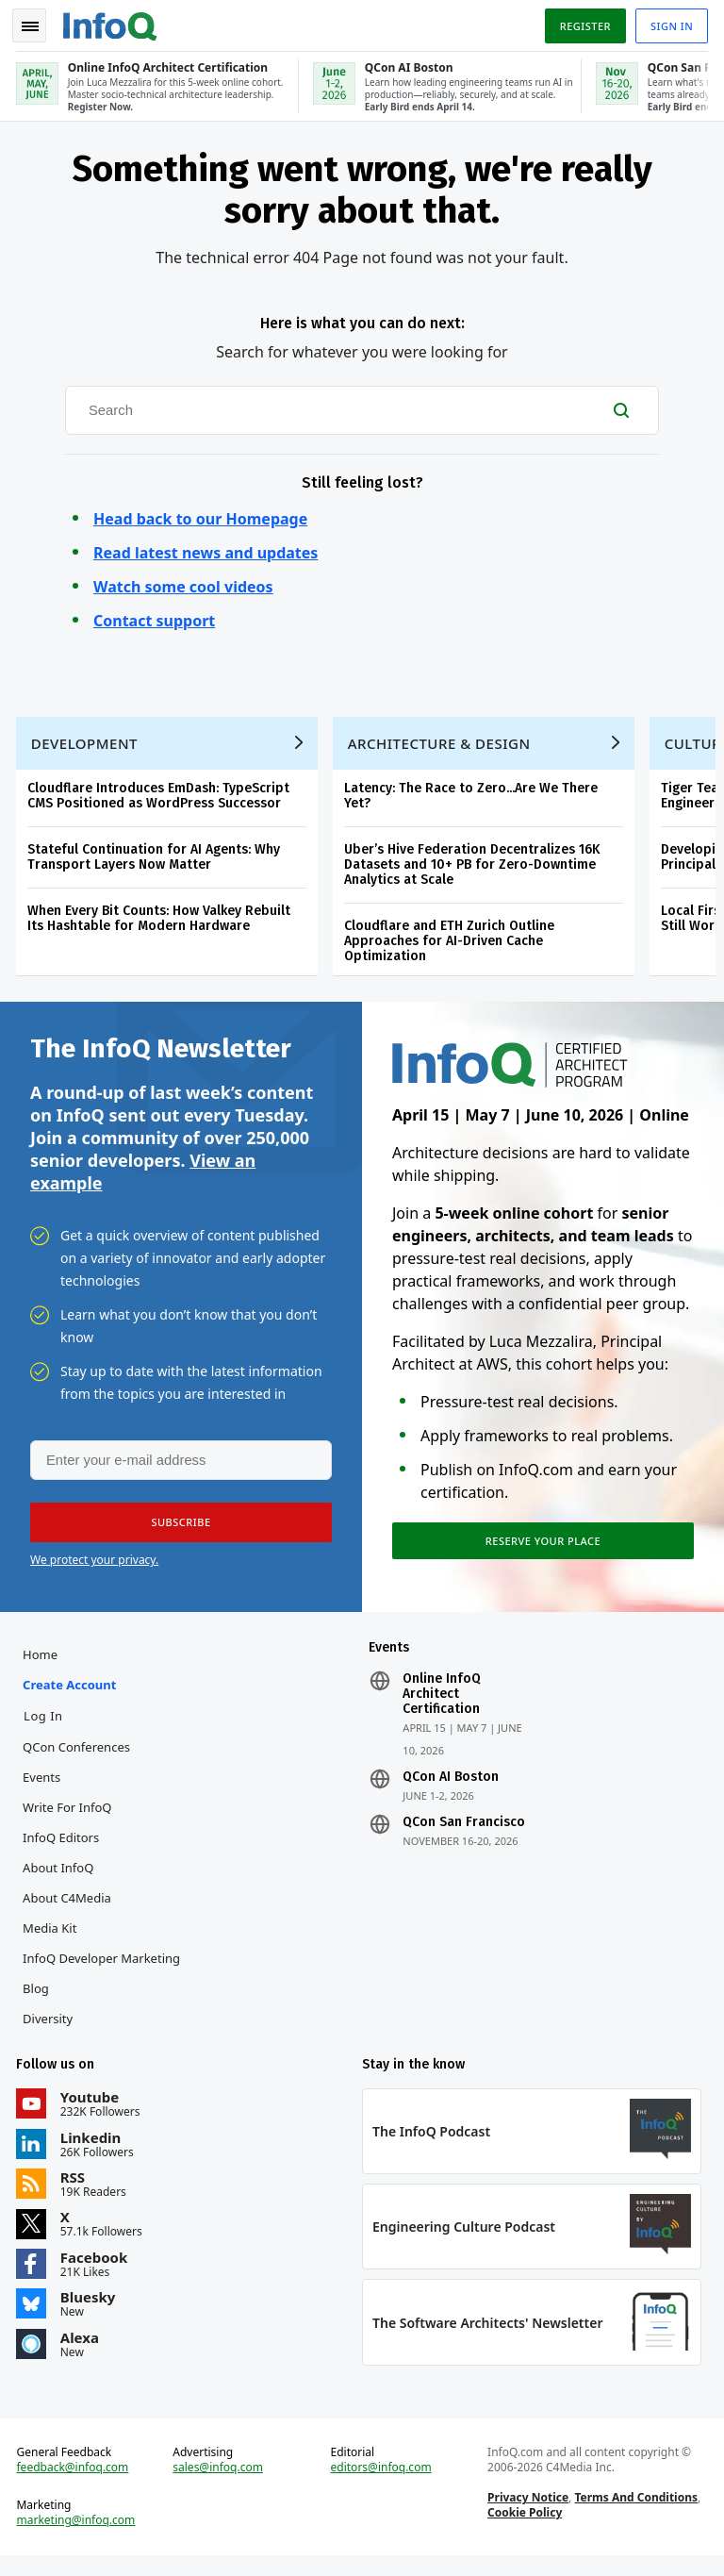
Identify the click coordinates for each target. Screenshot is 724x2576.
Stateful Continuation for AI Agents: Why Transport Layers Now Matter (156, 858)
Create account (72, 1695)
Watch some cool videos (183, 583)
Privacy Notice (527, 2515)
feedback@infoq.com (76, 2485)
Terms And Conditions (635, 2515)
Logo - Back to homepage (113, 21)
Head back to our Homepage (200, 515)
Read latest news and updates (205, 549)
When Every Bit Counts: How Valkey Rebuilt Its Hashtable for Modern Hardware (161, 920)
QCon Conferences (79, 1758)
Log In (46, 1727)
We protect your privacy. (94, 1568)
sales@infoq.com (219, 2485)
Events (44, 1788)
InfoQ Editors (63, 1848)
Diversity (50, 2029)
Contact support (154, 617)
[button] (178, 1531)
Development (87, 745)
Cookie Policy (523, 2530)
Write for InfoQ (69, 1818)
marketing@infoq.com (79, 2538)
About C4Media (69, 1909)
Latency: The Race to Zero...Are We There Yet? (474, 797)
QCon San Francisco (464, 1833)
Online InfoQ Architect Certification (442, 1705)
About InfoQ (60, 1878)
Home (42, 1665)
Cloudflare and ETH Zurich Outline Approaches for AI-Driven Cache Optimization (452, 943)
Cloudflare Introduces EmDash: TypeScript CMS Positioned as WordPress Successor (161, 797)
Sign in (669, 22)
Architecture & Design (442, 745)
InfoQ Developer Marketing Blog (104, 1984)
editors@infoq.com (381, 2485)
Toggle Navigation (36, 22)
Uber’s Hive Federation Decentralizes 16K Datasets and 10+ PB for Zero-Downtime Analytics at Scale (474, 866)
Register (581, 22)
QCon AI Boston (451, 1788)
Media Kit (52, 1939)
